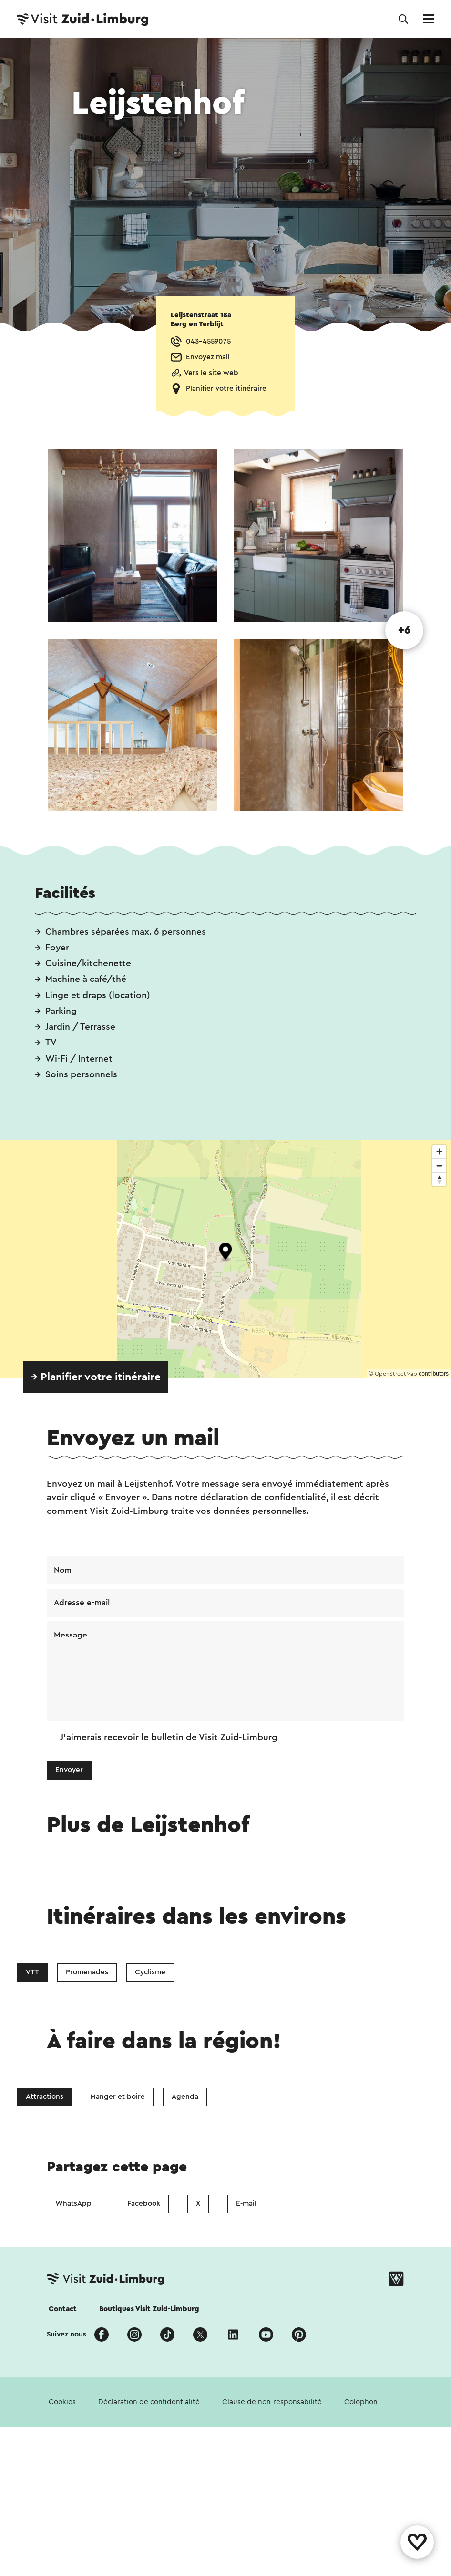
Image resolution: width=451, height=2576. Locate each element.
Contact (63, 2309)
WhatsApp (73, 2203)
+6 (404, 630)
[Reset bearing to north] (439, 1179)
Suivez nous (66, 2334)
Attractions (44, 2096)
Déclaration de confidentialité (149, 2402)
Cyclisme (150, 1972)
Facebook (143, 2203)
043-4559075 (208, 341)
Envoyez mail (208, 357)
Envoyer (69, 1769)
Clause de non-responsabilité (272, 2402)
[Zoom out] (439, 1165)
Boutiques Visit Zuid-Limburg (149, 2309)
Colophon (361, 2402)
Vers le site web (211, 372)
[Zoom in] (439, 1151)
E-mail (246, 2203)
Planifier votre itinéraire (226, 388)
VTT (32, 1972)
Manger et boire (117, 2096)
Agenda (185, 2096)
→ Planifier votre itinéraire (96, 1377)
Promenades (87, 1972)
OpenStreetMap (396, 1374)
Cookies (62, 2402)
